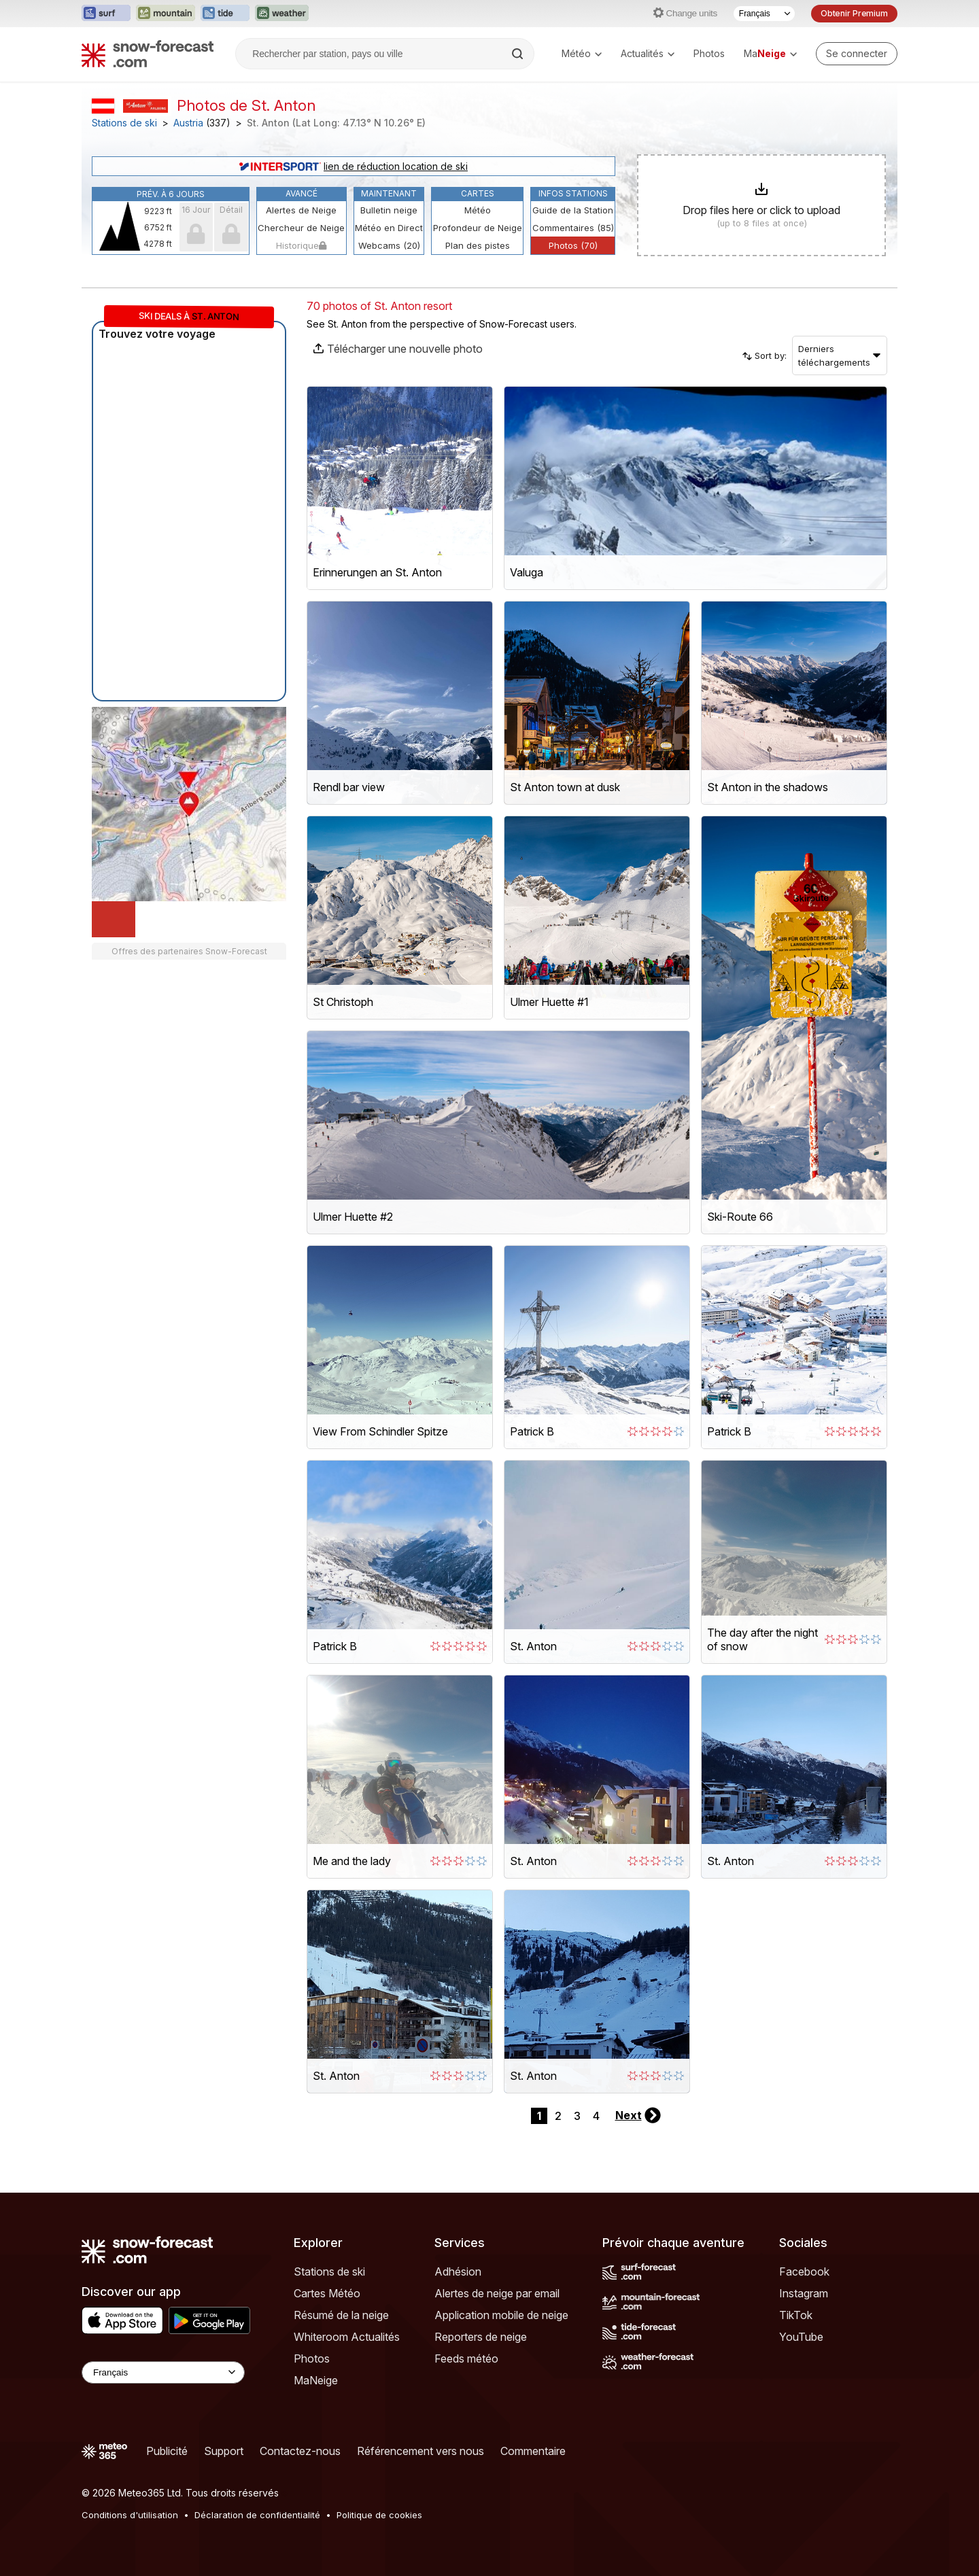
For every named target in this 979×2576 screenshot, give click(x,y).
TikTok (795, 2315)
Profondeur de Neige (477, 227)
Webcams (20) (389, 245)
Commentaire (533, 2451)
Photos (709, 53)
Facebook (804, 2271)
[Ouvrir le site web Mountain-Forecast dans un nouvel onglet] (165, 13)
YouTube (801, 2337)
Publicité (167, 2451)
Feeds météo (466, 2358)
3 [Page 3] (577, 2116)
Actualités (647, 53)
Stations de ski (124, 123)
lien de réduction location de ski (353, 166)
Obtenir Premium (854, 13)
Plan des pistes (477, 245)
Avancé (301, 193)
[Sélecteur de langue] (764, 13)
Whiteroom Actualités (347, 2337)
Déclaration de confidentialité (257, 2514)
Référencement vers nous (420, 2451)
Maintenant (389, 193)
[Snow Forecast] (147, 53)
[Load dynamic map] (113, 919)
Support (223, 2451)
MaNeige (316, 2380)
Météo (582, 53)
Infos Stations (573, 193)
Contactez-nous (300, 2451)
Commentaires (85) (573, 227)
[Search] (519, 54)
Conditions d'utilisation (130, 2514)
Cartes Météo (327, 2293)
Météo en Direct (389, 227)
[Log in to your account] (856, 53)
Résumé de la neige (341, 2315)
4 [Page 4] (596, 2116)
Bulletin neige (388, 210)
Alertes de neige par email (497, 2293)
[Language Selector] (163, 2372)
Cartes (477, 193)
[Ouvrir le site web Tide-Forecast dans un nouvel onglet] (225, 13)
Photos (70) (573, 245)
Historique (301, 245)
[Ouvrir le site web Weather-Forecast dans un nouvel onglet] (282, 13)
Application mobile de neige (501, 2315)
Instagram (803, 2293)
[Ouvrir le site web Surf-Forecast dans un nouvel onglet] (106, 13)
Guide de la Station (572, 210)
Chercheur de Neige (301, 227)
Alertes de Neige (301, 210)
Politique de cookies (379, 2514)
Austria (188, 123)
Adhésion (457, 2271)
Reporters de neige (480, 2337)
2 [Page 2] (558, 2116)
